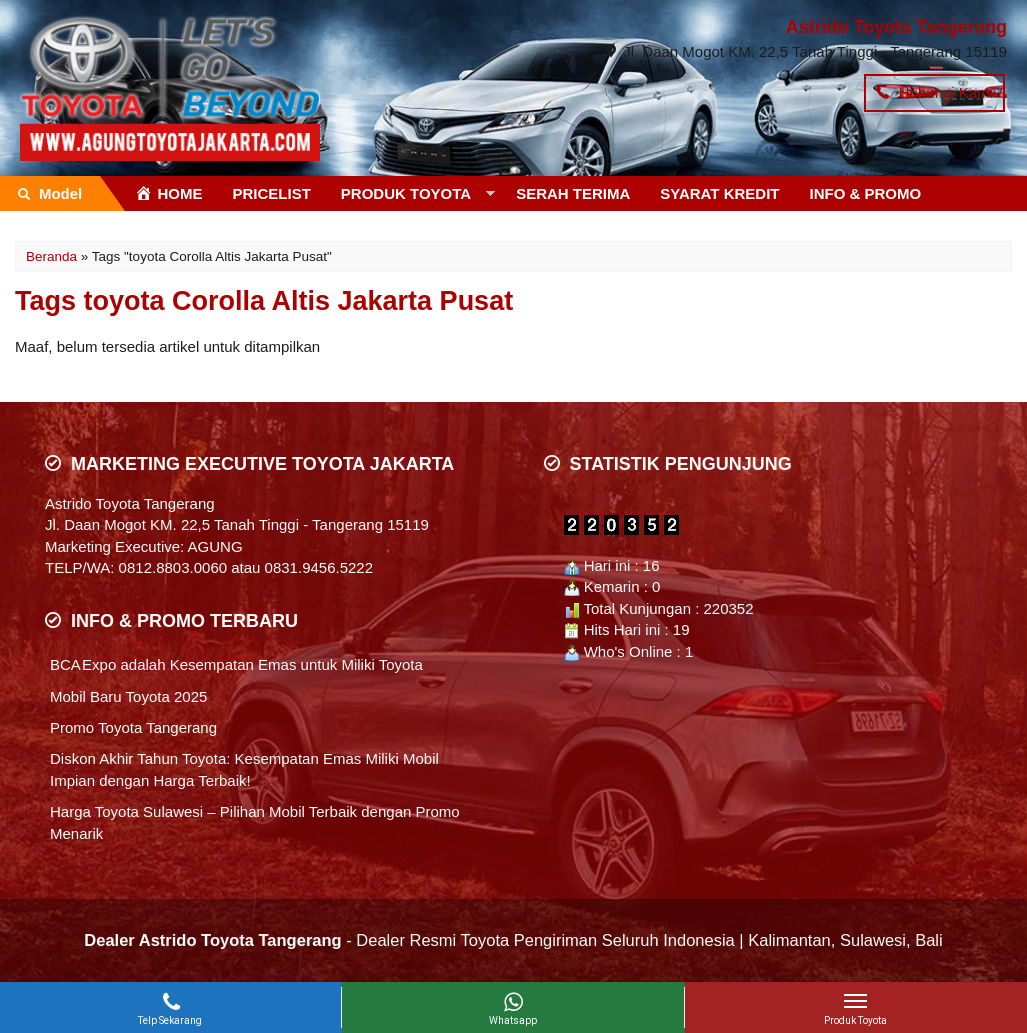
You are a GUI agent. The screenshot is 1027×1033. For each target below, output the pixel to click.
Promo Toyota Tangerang (133, 727)
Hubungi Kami (934, 92)
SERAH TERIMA (573, 193)
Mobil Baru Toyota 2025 (128, 696)
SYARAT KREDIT (719, 193)
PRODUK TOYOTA (406, 193)
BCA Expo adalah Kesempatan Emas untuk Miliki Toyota (236, 664)
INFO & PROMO (866, 193)
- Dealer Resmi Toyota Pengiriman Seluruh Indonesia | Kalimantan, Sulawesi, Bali (513, 940)
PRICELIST (272, 193)
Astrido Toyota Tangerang (896, 27)
